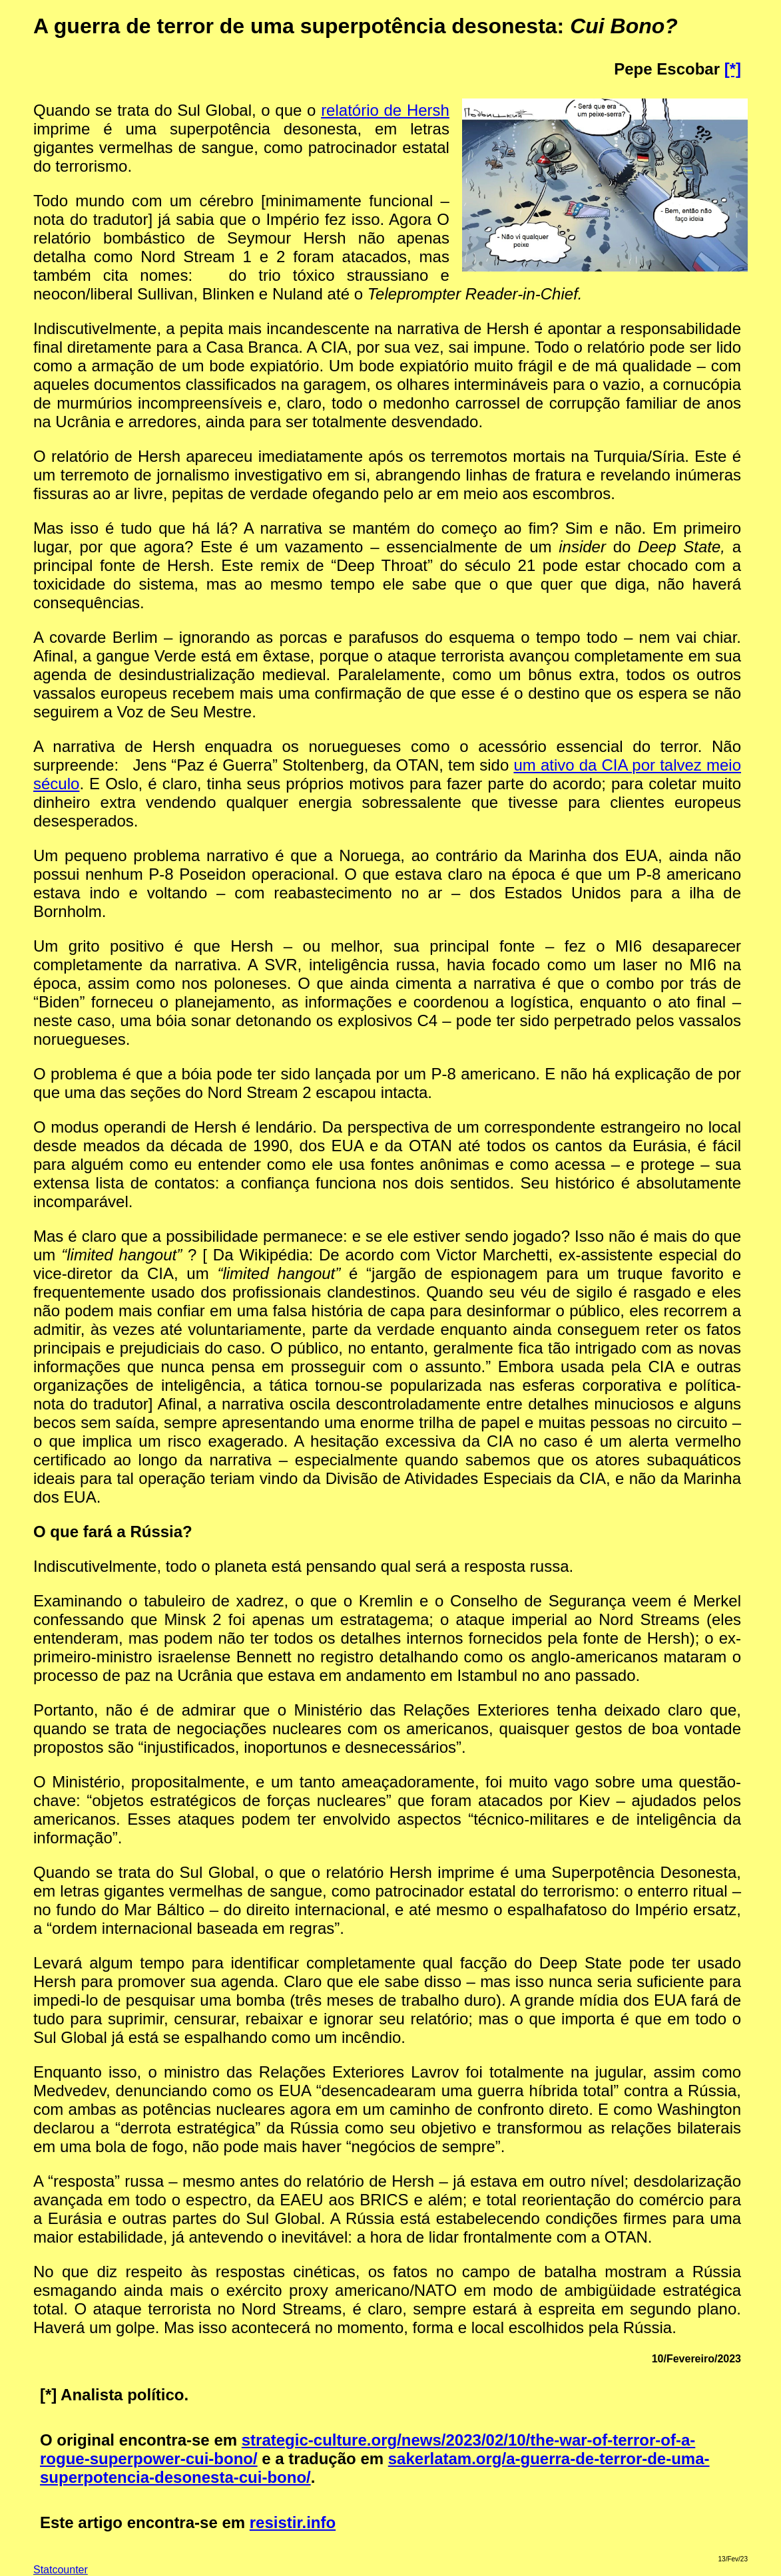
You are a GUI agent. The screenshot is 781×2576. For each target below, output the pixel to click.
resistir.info (293, 2522)
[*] (732, 69)
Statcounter (60, 2569)
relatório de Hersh (385, 110)
